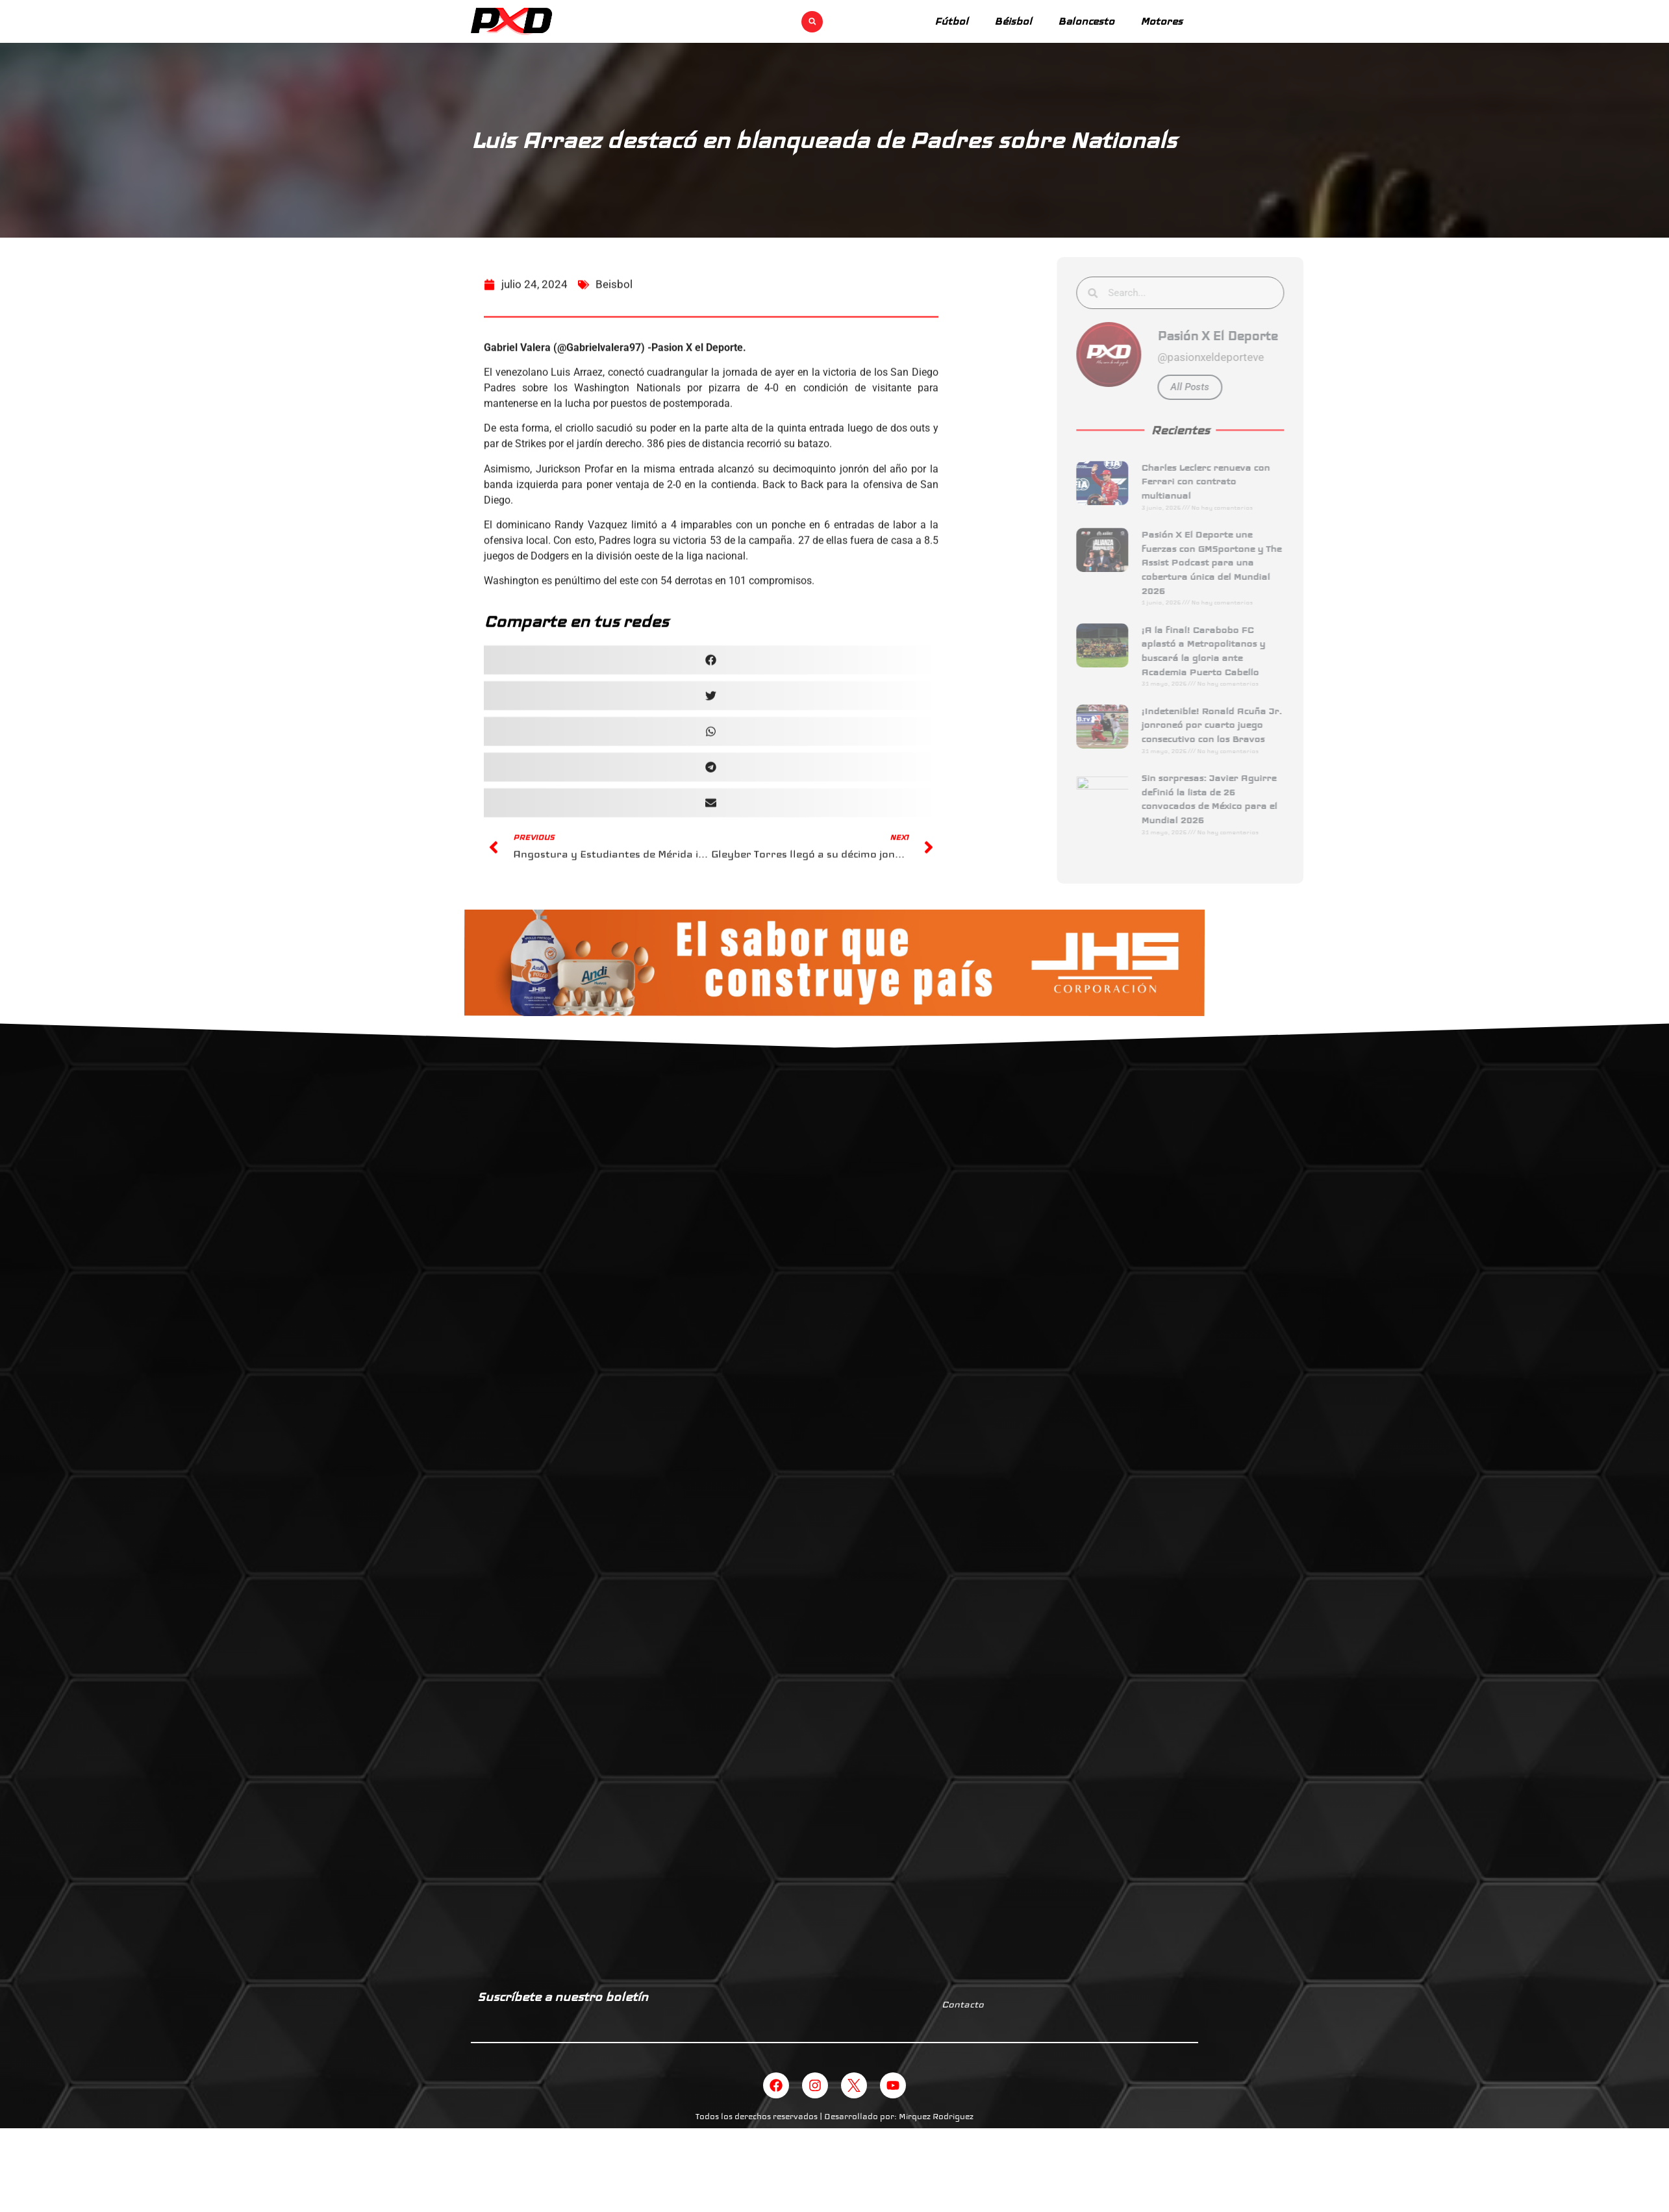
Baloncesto (1086, 21)
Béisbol (1013, 21)
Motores (1161, 21)
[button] (812, 21)
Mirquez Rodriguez (936, 2116)
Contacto (963, 2004)
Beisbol (614, 295)
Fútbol (951, 21)
